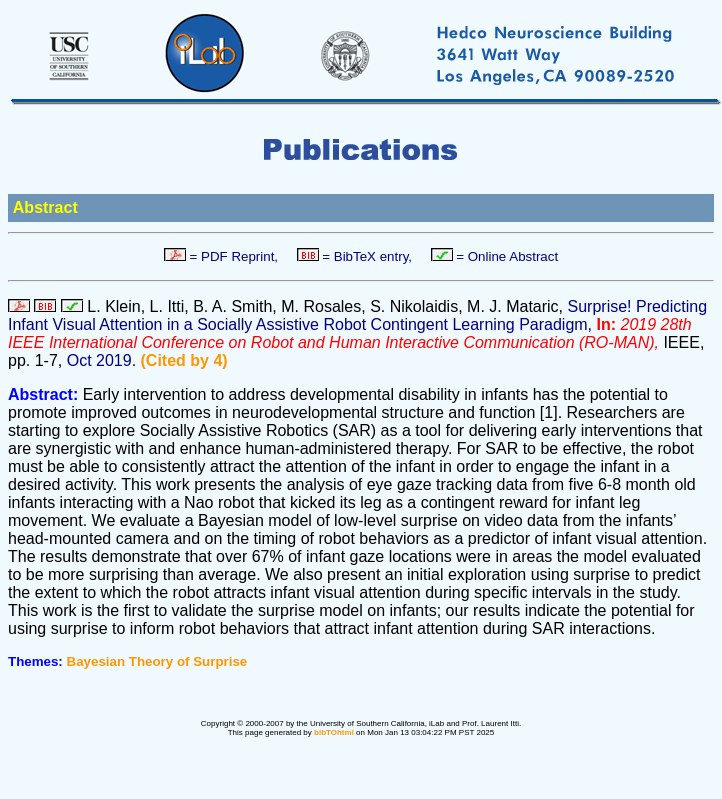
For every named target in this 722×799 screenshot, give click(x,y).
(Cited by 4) (184, 360)
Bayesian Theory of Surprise (157, 661)
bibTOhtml (334, 732)
